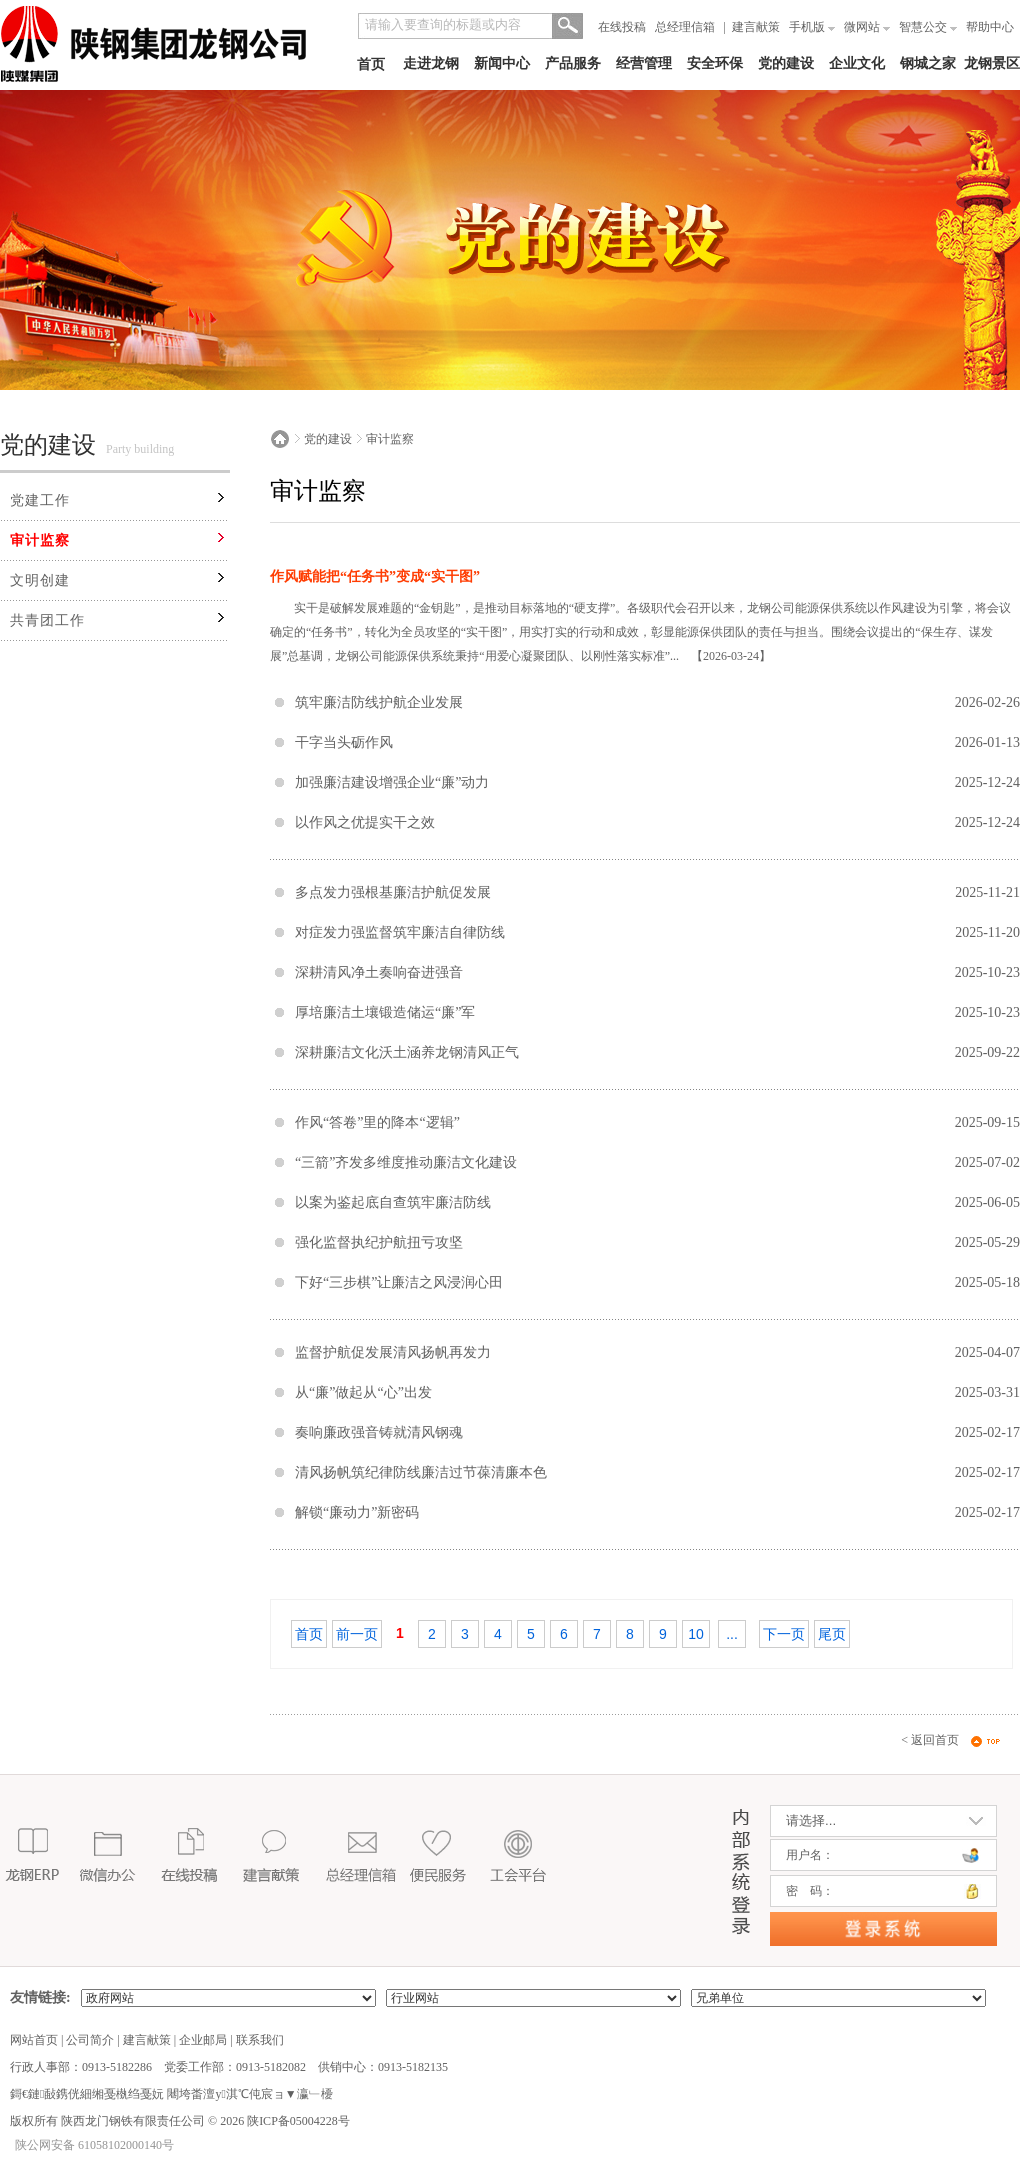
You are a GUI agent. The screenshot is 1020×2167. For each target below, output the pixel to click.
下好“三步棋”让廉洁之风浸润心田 (399, 1282)
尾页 (832, 1634)
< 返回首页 (930, 1740)
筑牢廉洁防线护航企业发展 (379, 702)
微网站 (867, 27)
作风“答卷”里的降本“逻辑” (377, 1122)
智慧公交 (928, 27)
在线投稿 (622, 27)
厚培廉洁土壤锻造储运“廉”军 (385, 1012)
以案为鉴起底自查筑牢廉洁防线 (393, 1202)
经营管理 (644, 63)
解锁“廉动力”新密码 (357, 1512)
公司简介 (90, 2040)
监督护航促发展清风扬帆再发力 (393, 1352)
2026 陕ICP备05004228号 (283, 2121)
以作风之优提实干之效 (365, 822)
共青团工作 (47, 620)
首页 (371, 64)
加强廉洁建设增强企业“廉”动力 (392, 782)
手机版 (812, 27)
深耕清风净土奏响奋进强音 (379, 972)
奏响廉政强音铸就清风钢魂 (379, 1432)
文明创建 (40, 580)
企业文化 (857, 63)
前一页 (357, 1634)
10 (696, 1634)
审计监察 (40, 540)
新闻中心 (502, 63)
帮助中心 (990, 27)
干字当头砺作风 (344, 742)
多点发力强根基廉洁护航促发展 (393, 892)
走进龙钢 (431, 63)
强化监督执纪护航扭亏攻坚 (379, 1242)
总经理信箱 (685, 27)
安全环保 (715, 63)
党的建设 (786, 63)
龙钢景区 (992, 63)
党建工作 (40, 500)
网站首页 (34, 2040)
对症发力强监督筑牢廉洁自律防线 (400, 932)
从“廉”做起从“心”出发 (363, 1392)
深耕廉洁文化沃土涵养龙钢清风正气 (407, 1052)
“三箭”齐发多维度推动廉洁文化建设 (406, 1162)
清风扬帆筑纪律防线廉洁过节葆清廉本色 (421, 1472)
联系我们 (260, 2040)
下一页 (784, 1634)
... (732, 1634)
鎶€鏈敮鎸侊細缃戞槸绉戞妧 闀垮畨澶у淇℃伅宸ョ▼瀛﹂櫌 (171, 2094)
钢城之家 (928, 63)
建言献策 (756, 27)
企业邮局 (203, 2040)
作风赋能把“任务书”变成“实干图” (375, 576)
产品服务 (573, 63)
